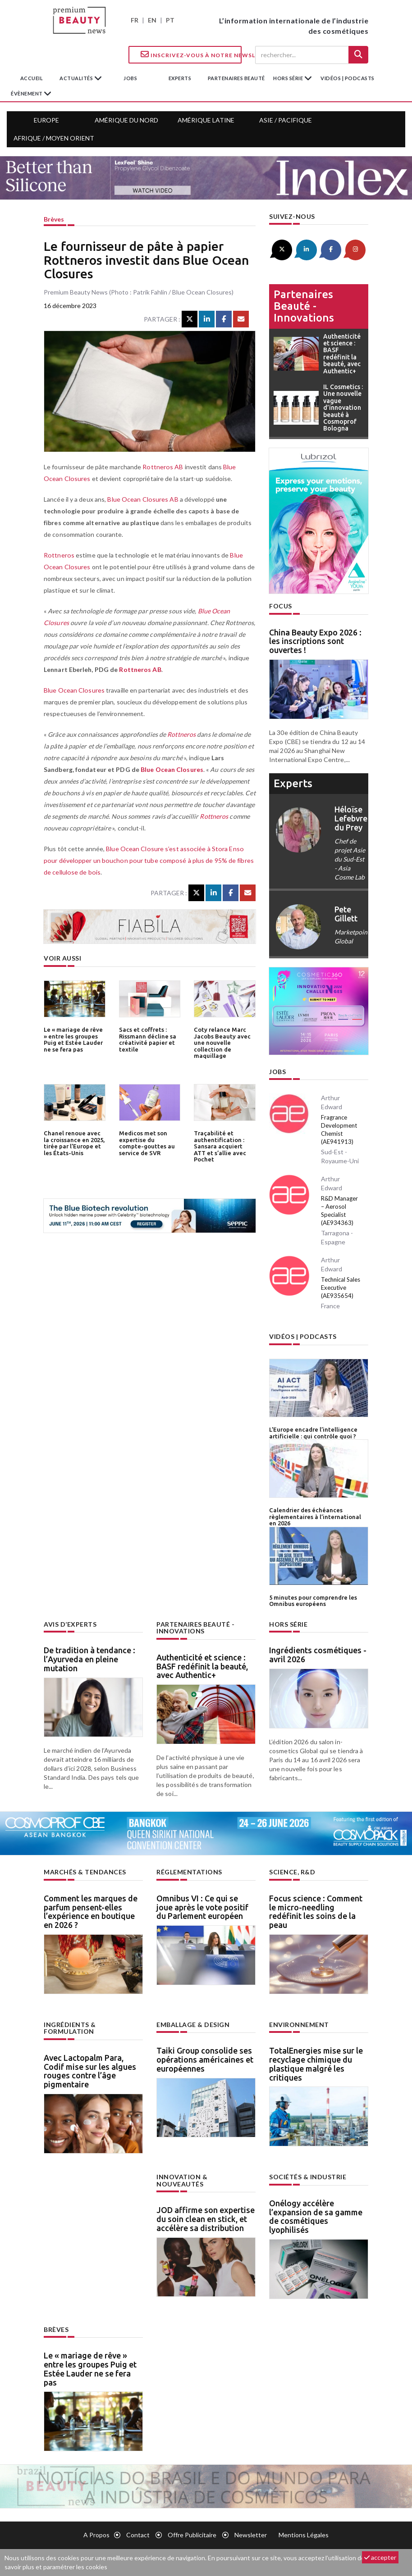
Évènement (27, 93)
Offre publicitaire (192, 2534)
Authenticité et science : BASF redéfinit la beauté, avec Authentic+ (202, 1665)
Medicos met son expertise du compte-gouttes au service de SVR (147, 1143)
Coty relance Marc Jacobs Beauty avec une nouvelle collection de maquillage (222, 1042)
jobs (130, 78)
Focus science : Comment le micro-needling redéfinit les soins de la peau (315, 1910)
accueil (31, 78)
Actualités (77, 78)
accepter (380, 2557)
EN (152, 20)
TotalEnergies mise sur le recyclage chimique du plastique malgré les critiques (316, 2063)
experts (180, 78)
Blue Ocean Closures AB (142, 499)
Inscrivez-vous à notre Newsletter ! (191, 54)
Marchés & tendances (85, 1871)
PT (170, 20)
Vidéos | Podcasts (347, 78)
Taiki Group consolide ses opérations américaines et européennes (204, 2058)
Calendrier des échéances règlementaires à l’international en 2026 (315, 1516)
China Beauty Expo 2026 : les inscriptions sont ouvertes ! (315, 640)
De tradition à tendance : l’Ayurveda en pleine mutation (89, 1658)
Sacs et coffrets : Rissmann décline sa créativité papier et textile (147, 1039)
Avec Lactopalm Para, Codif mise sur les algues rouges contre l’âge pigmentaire (90, 2069)
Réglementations (189, 1871)
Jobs (277, 1071)
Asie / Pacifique (285, 120)
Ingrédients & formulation (70, 2027)
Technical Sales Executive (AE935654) (340, 1287)
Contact (138, 2534)
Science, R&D (292, 1871)
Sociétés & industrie (307, 2176)
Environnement (299, 2023)
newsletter (250, 2534)
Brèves (54, 219)
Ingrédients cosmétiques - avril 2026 (317, 1654)
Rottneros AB (162, 467)
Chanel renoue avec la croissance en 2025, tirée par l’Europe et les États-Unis (74, 1143)
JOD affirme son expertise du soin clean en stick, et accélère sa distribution (205, 2210)
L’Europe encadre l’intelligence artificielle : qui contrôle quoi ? (313, 1432)
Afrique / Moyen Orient (54, 138)
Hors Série (288, 1623)
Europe (46, 120)
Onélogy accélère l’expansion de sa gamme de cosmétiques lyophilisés (315, 2215)
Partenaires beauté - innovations (304, 306)
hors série (288, 78)
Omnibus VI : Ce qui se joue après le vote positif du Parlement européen (202, 1906)
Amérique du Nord (126, 120)
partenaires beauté (236, 78)
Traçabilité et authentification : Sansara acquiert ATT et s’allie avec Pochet (220, 1146)
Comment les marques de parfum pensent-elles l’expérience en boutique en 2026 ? (90, 1910)
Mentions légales (304, 2534)
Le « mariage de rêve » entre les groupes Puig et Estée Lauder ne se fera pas (73, 1039)
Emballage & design (192, 2023)
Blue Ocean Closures (74, 690)
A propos (96, 2534)
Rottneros (58, 555)
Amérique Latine (206, 120)
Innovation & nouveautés (205, 2176)
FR (134, 20)
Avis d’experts (70, 1623)
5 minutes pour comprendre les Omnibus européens (313, 1599)
